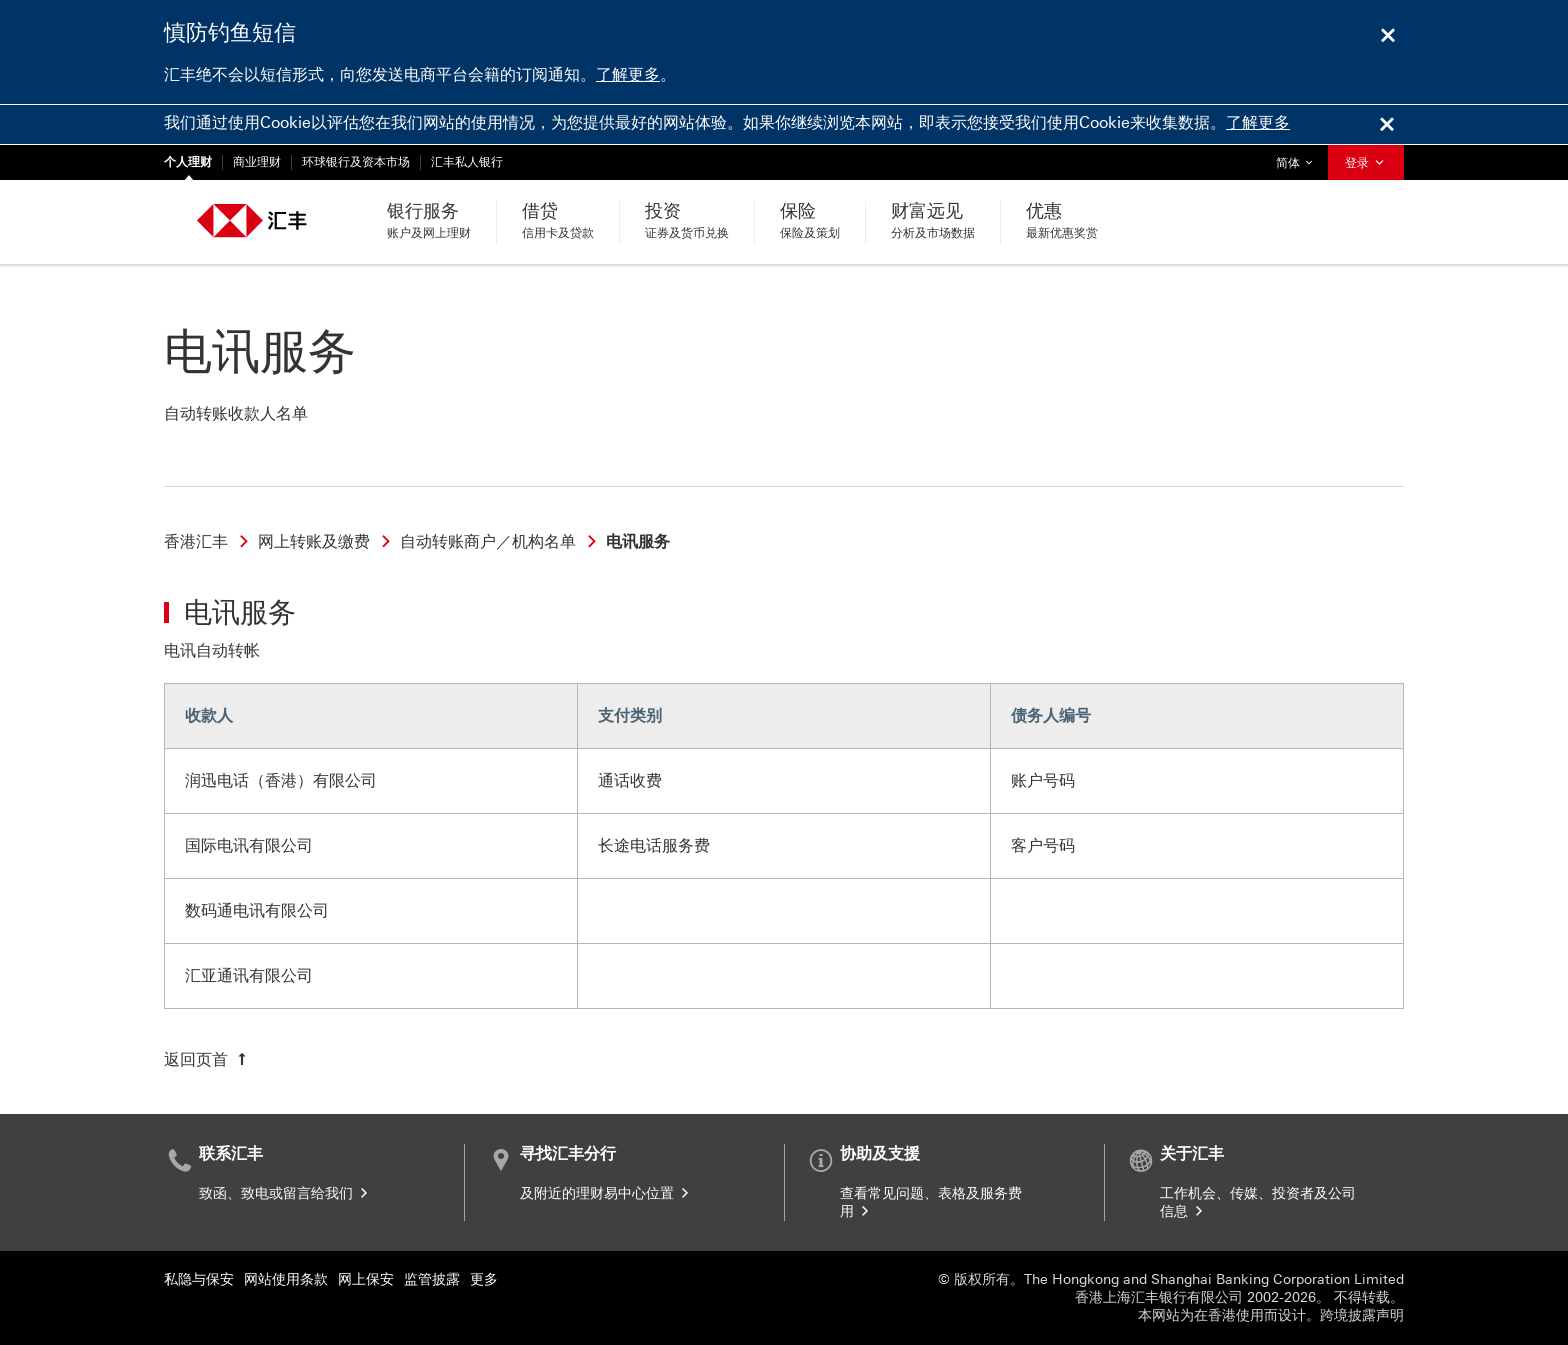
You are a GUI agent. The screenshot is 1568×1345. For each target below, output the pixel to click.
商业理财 (257, 162)
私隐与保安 (199, 1279)
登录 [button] (1366, 163)
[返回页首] (207, 1060)
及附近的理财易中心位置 (606, 1193)
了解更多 (628, 74)
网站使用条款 (286, 1279)
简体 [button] (1299, 157)
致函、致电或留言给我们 (285, 1193)
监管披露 (432, 1279)
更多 (484, 1279)
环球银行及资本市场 (356, 162)
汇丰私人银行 (467, 162)
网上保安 (366, 1279)
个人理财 (188, 162)
